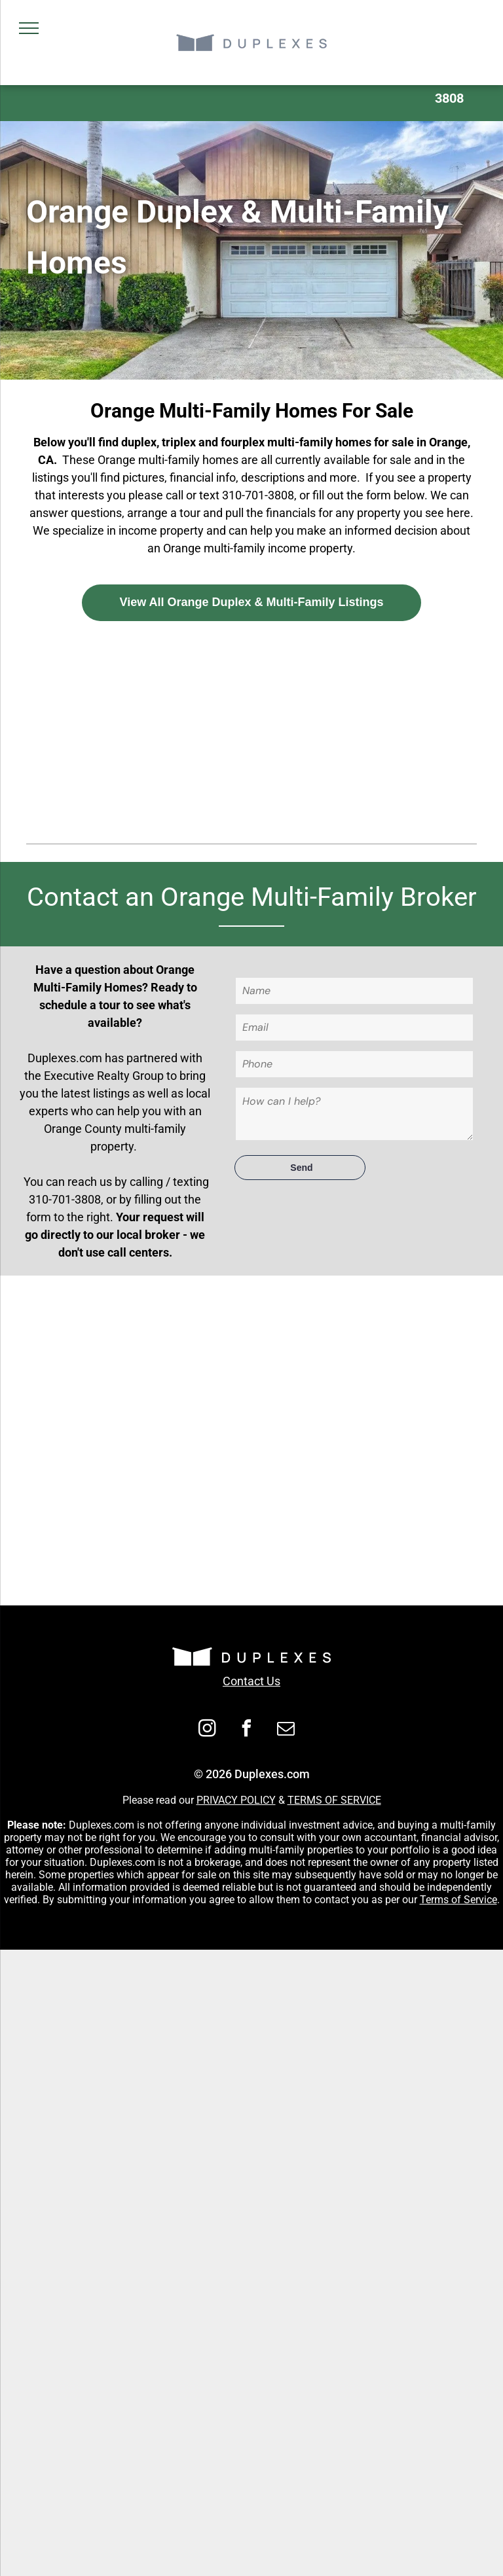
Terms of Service (458, 1899)
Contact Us (251, 1681)
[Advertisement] (251, 729)
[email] (286, 1730)
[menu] (29, 28)
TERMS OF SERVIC (331, 1800)
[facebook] (247, 1730)
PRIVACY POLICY (236, 1800)
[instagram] (208, 1730)
